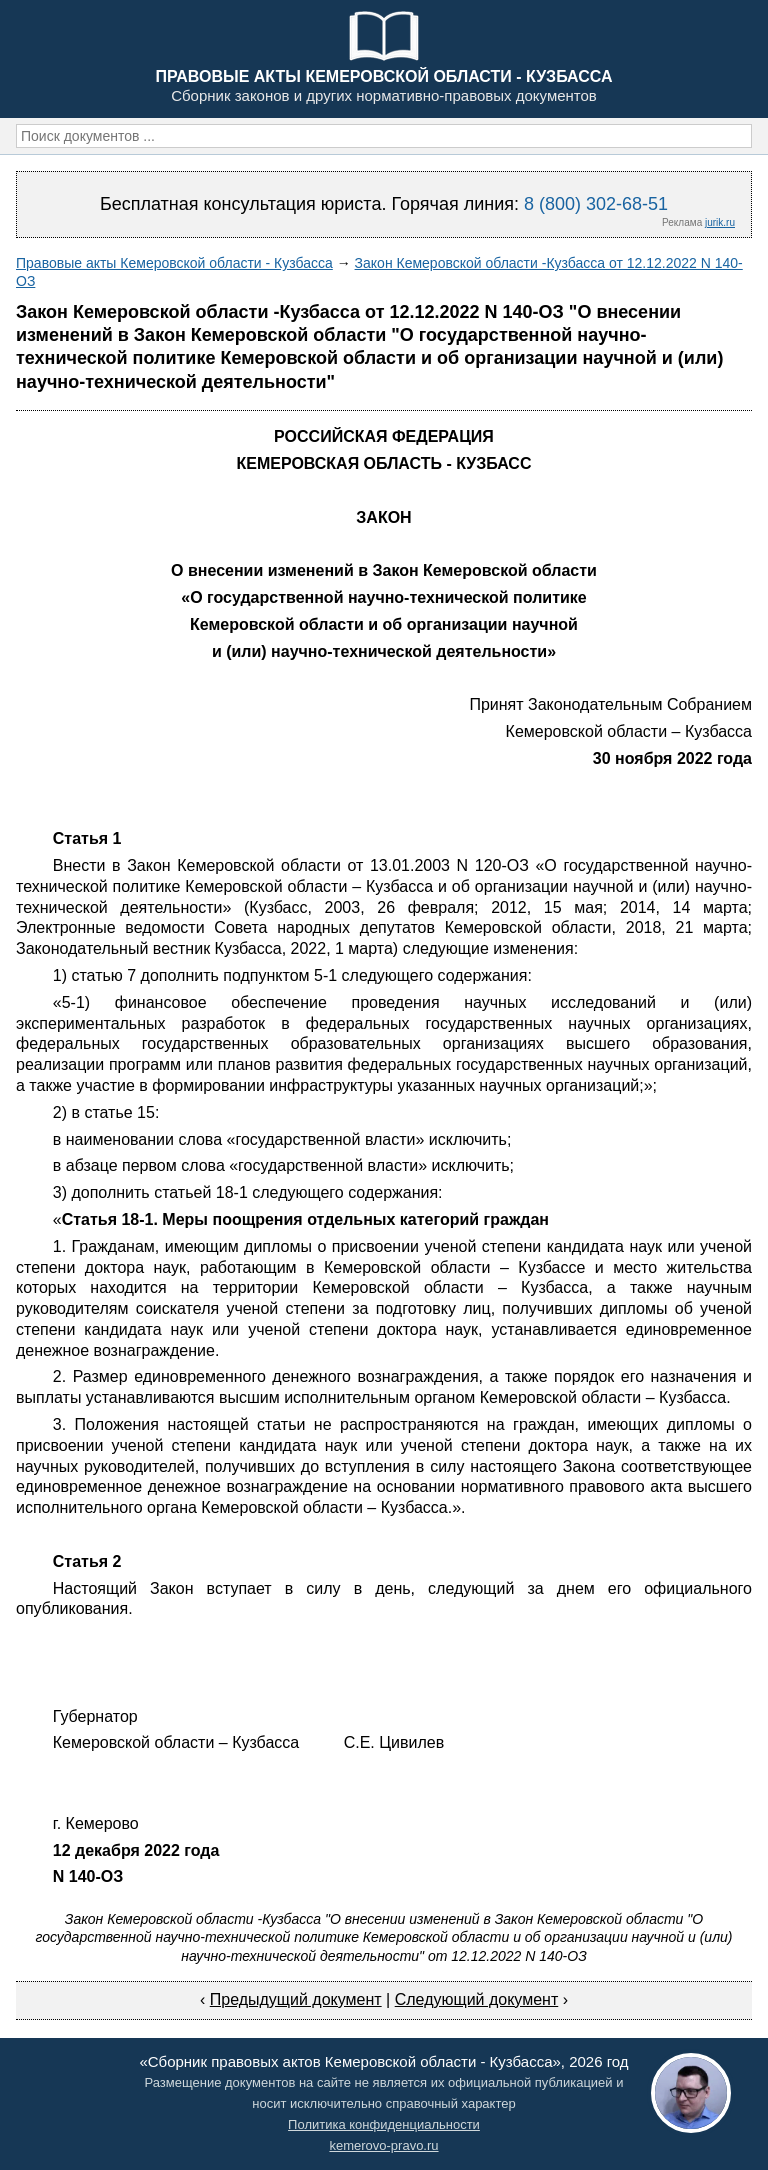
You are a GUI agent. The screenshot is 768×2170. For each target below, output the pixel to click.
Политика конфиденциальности (384, 2124)
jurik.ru (720, 222)
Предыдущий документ (296, 1999)
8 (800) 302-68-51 (596, 204)
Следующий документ (477, 1999)
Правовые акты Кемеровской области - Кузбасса (174, 263)
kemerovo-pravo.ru (383, 2145)
